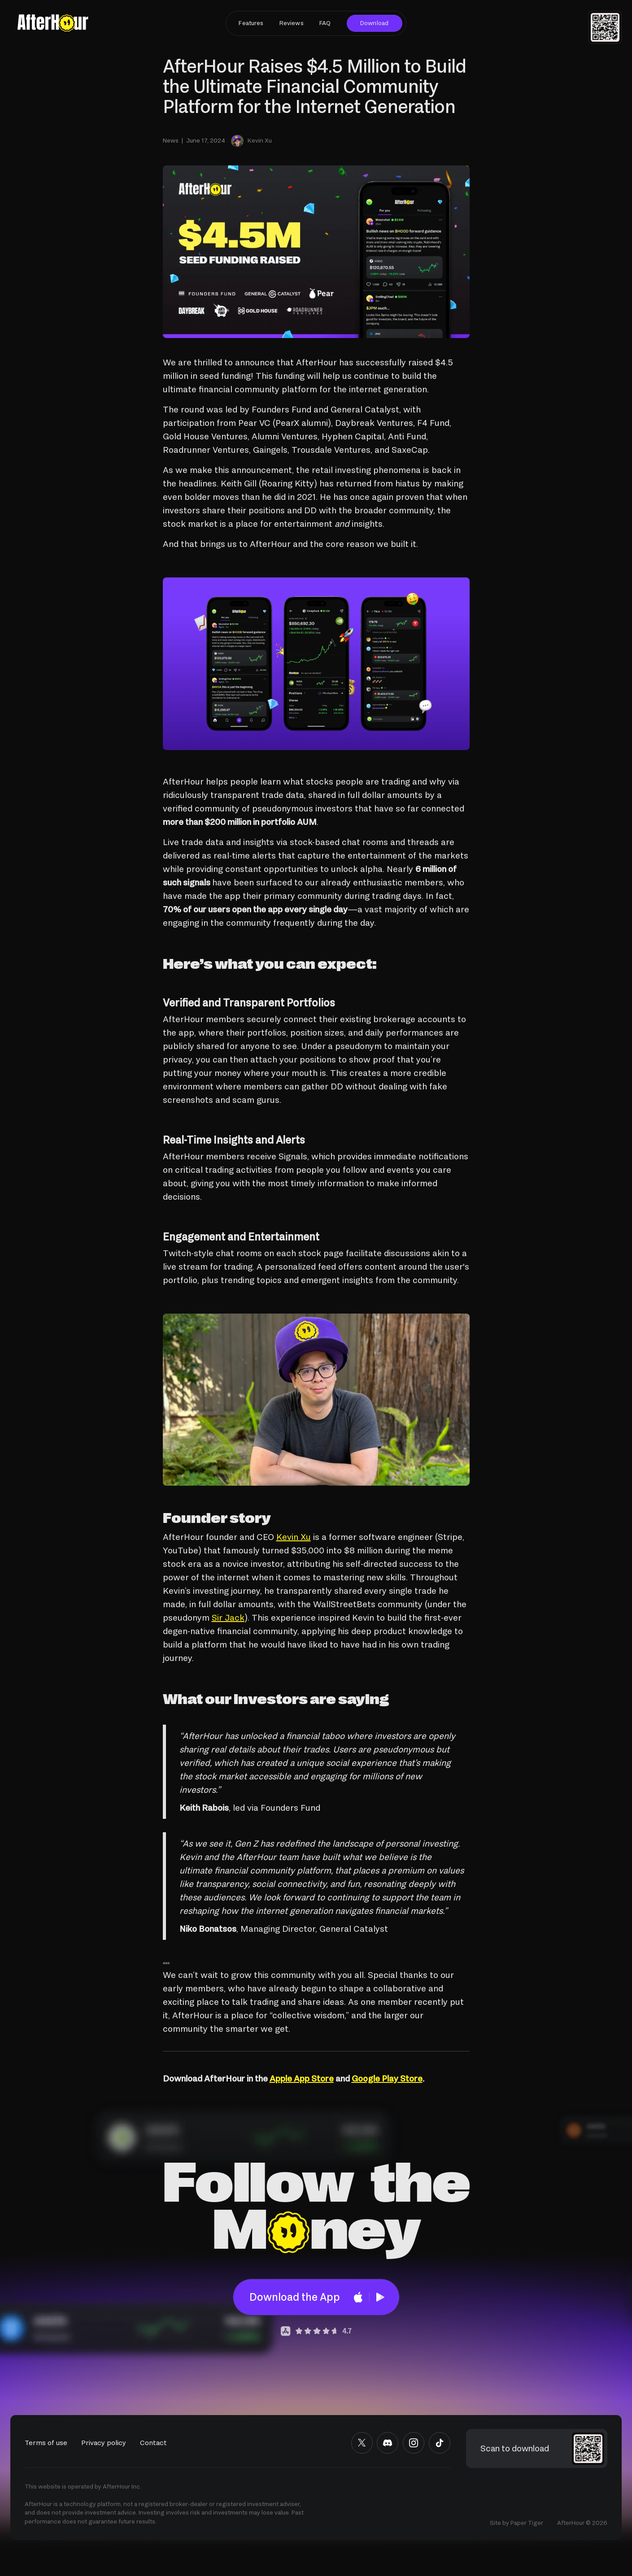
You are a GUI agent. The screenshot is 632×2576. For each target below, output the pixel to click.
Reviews (291, 23)
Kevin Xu (293, 1536)
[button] (605, 27)
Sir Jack (228, 1617)
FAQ (325, 23)
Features (251, 23)
